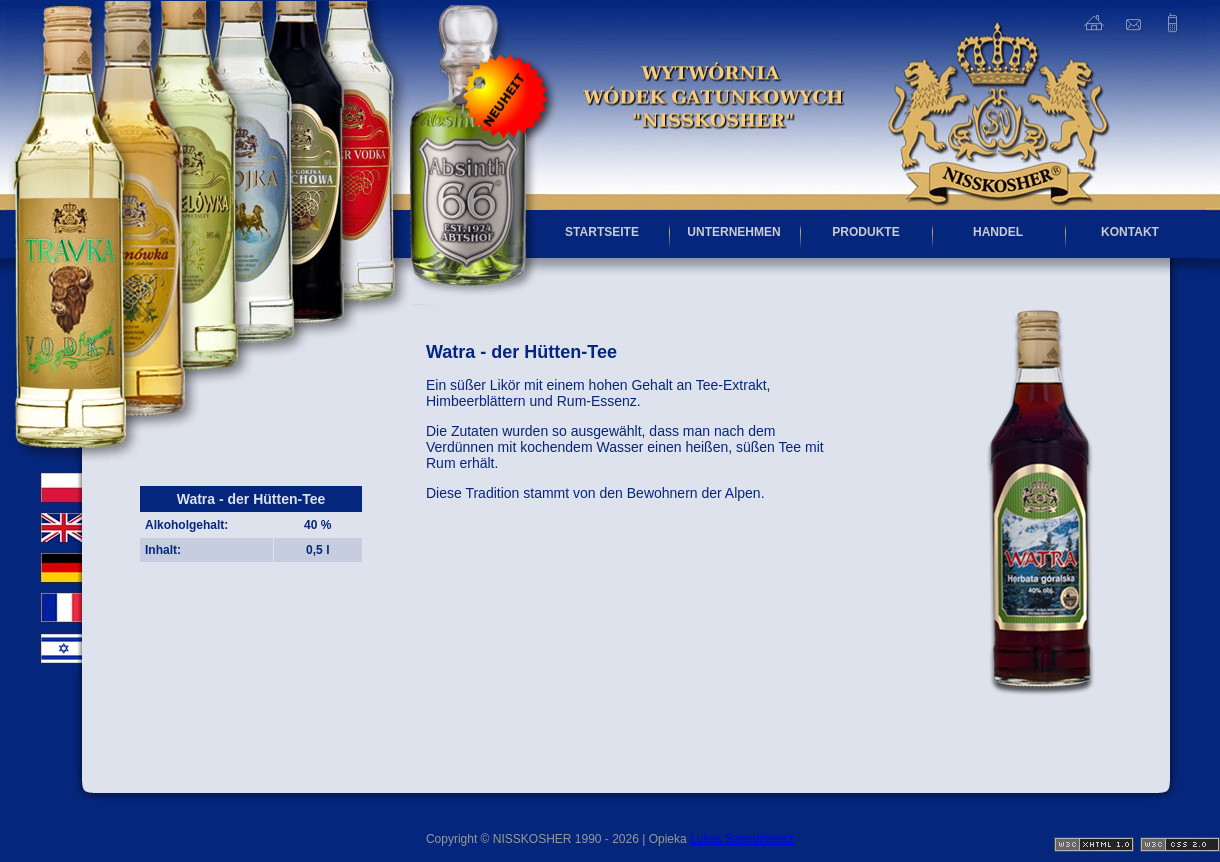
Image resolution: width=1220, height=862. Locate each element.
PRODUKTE (865, 232)
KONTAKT (1130, 232)
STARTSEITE (602, 232)
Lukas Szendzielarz (742, 839)
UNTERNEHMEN (733, 232)
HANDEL (998, 232)
